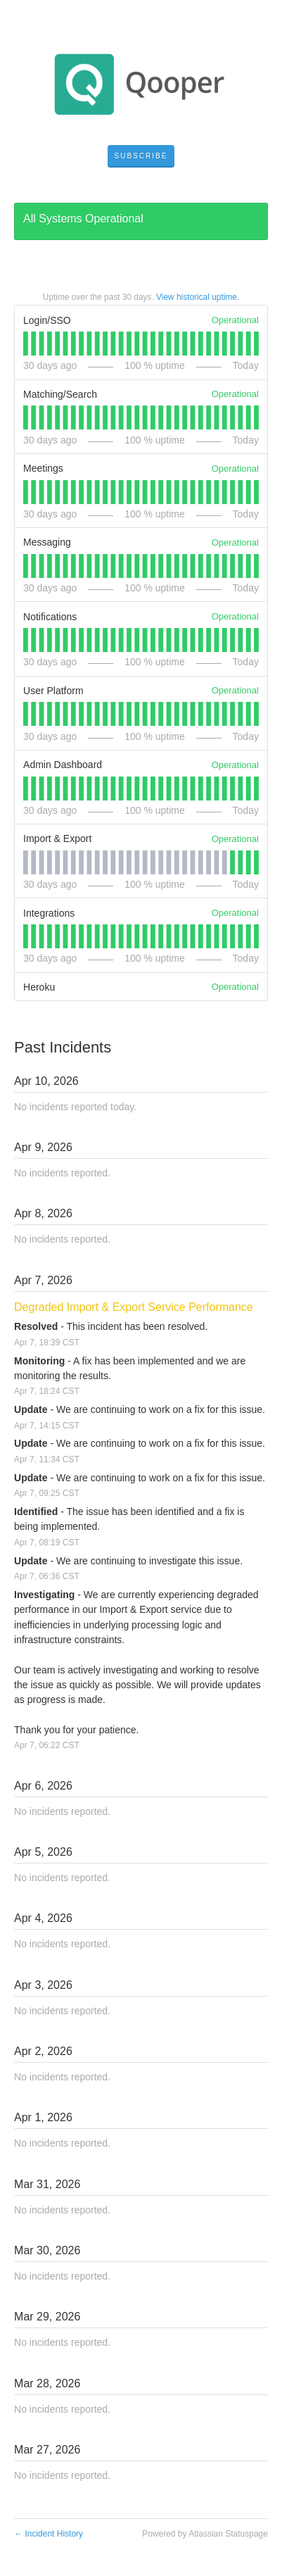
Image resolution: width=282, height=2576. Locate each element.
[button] (141, 156)
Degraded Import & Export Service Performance (133, 1307)
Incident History (48, 2534)
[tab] (25, 344)
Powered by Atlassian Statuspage (205, 2534)
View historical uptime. (197, 297)
